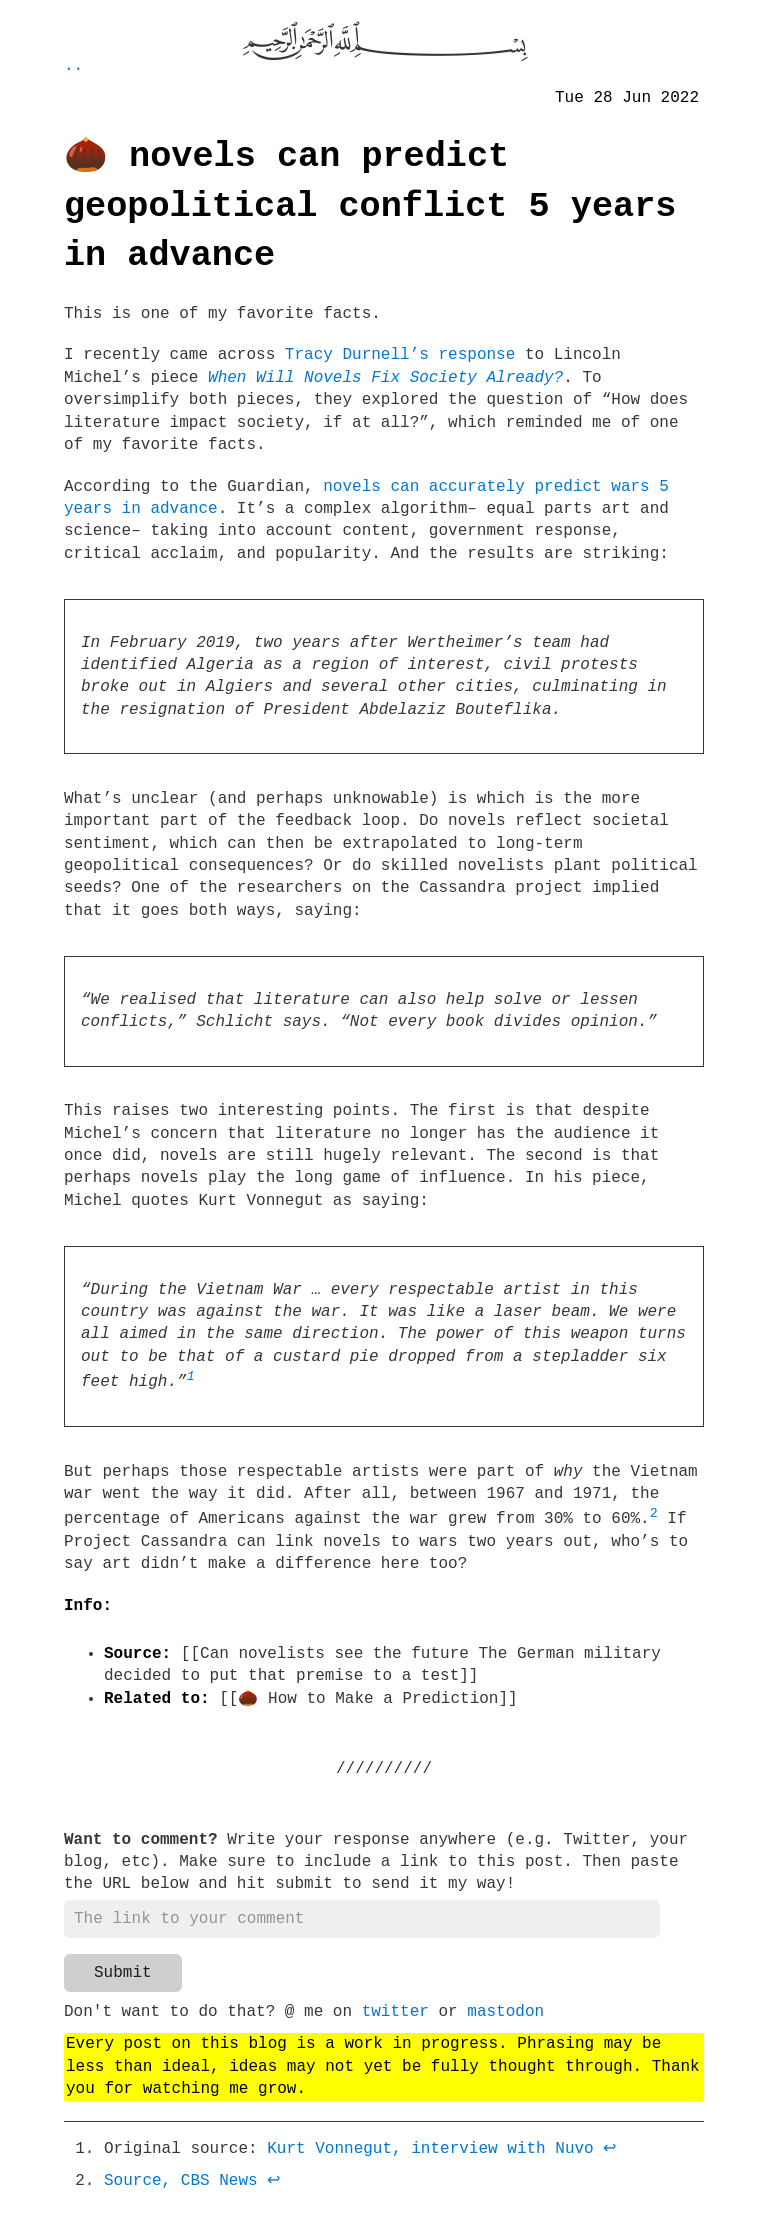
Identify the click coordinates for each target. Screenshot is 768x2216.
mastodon (505, 2020)
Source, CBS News (181, 2189)
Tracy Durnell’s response (400, 355)
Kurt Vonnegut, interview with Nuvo (430, 2157)
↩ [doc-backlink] (609, 2157)
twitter (395, 2020)
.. (73, 66)
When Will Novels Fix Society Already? (385, 378)
